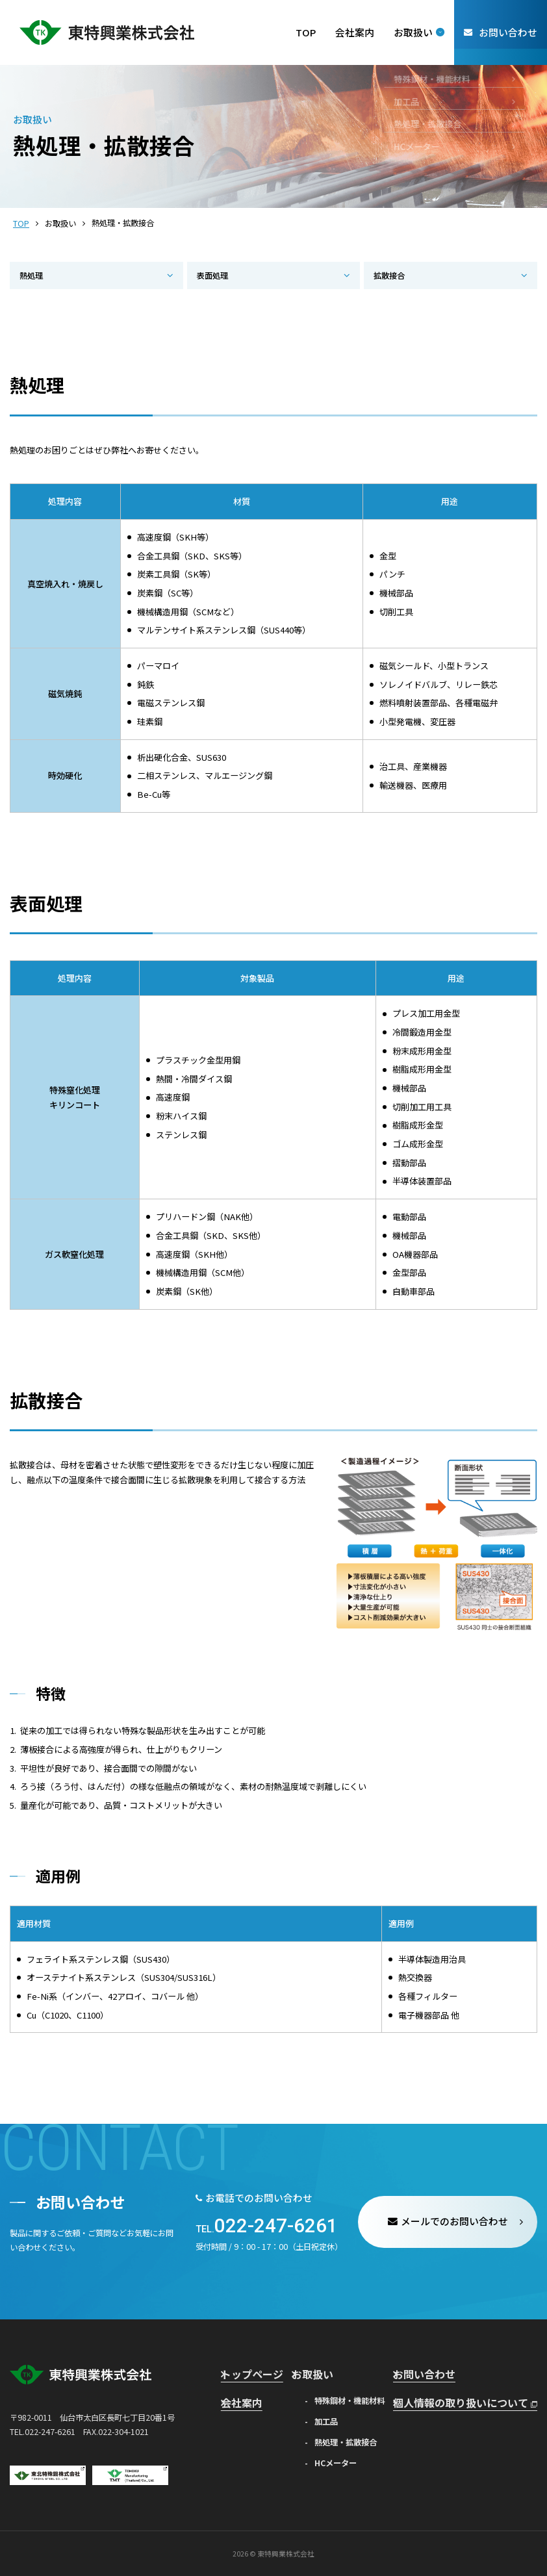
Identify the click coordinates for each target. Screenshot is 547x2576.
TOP (21, 223)
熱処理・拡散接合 (355, 2438)
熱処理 (31, 275)
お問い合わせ (450, 2372)
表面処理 (212, 275)
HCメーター (345, 2459)
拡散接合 (389, 275)
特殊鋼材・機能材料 (359, 2396)
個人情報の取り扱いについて (482, 2396)
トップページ (254, 2372)
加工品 (335, 2417)
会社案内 (246, 2396)
